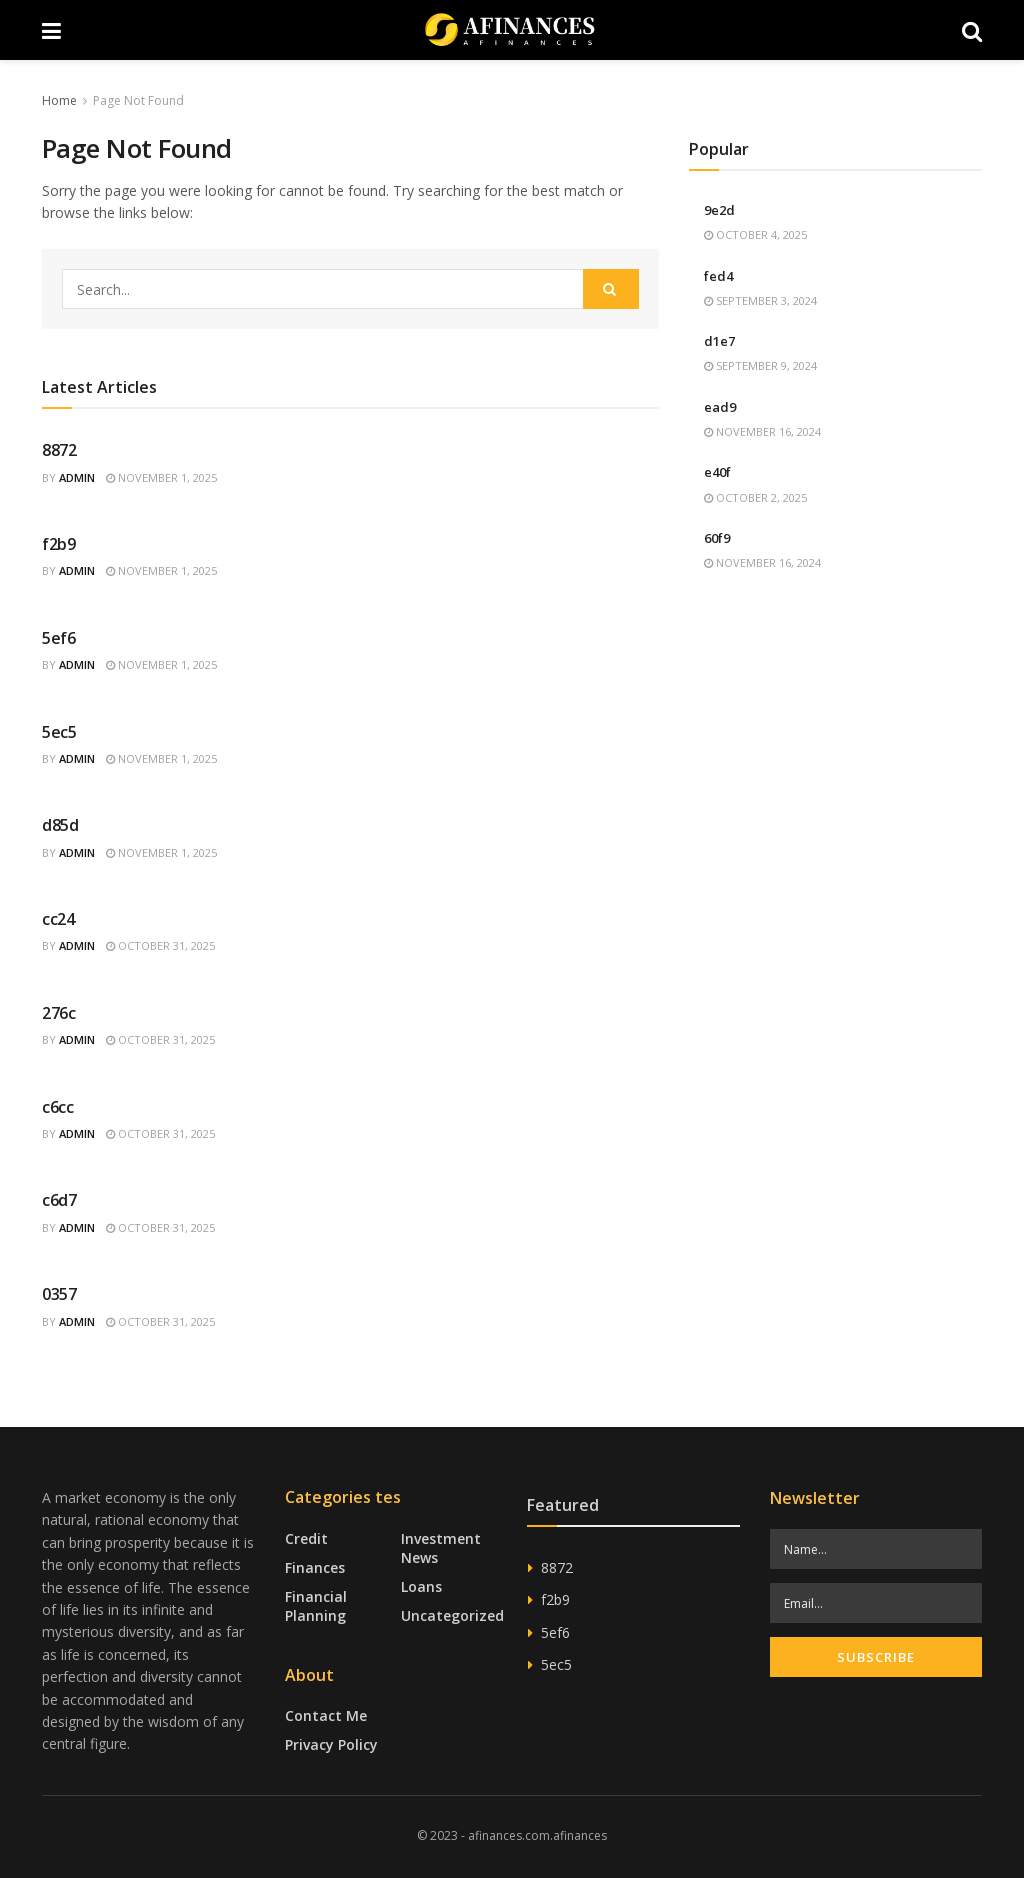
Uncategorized (452, 1615)
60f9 (717, 538)
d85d (60, 825)
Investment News (441, 1548)
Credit (306, 1538)
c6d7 (59, 1200)
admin (77, 477)
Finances (315, 1567)
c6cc (58, 1107)
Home (59, 100)
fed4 (718, 276)
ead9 (720, 407)
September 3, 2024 (760, 300)
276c (59, 1013)
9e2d (719, 210)
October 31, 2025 (160, 945)
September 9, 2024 (760, 365)
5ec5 (59, 732)
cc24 (58, 919)
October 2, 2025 (755, 497)
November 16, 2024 (762, 431)
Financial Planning (316, 1606)
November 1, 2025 (161, 477)
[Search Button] (611, 289)
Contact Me (326, 1715)
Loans (421, 1586)
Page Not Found (138, 100)
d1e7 (719, 341)
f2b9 (59, 544)
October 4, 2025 (755, 234)
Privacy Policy (331, 1744)
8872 (59, 450)
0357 (59, 1294)
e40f (717, 472)
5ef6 (59, 638)
